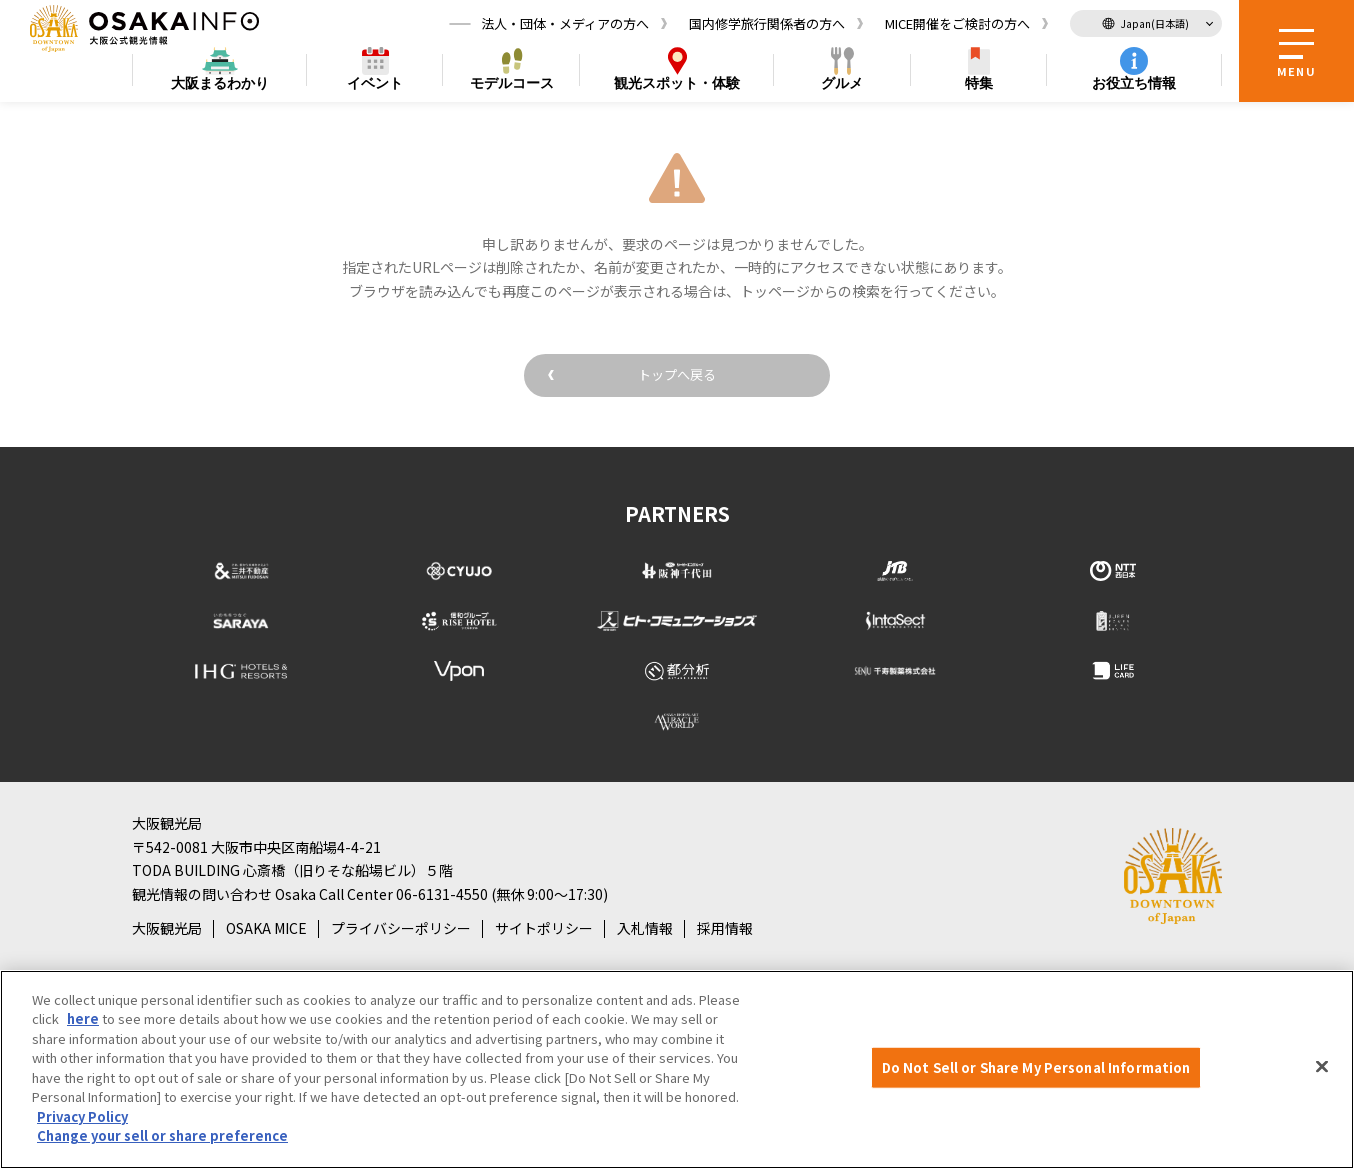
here (83, 1018)
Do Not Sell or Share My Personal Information (1036, 1067)
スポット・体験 (677, 86)
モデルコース (512, 86)
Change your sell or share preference (162, 1135)
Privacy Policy (82, 1116)
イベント (375, 86)
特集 (979, 86)
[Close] (1322, 1067)
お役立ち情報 (1134, 86)
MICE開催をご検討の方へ (957, 24)
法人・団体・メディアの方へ (565, 24)
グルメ (842, 86)
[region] (677, 1069)
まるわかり (220, 86)
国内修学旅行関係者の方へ (767, 24)
